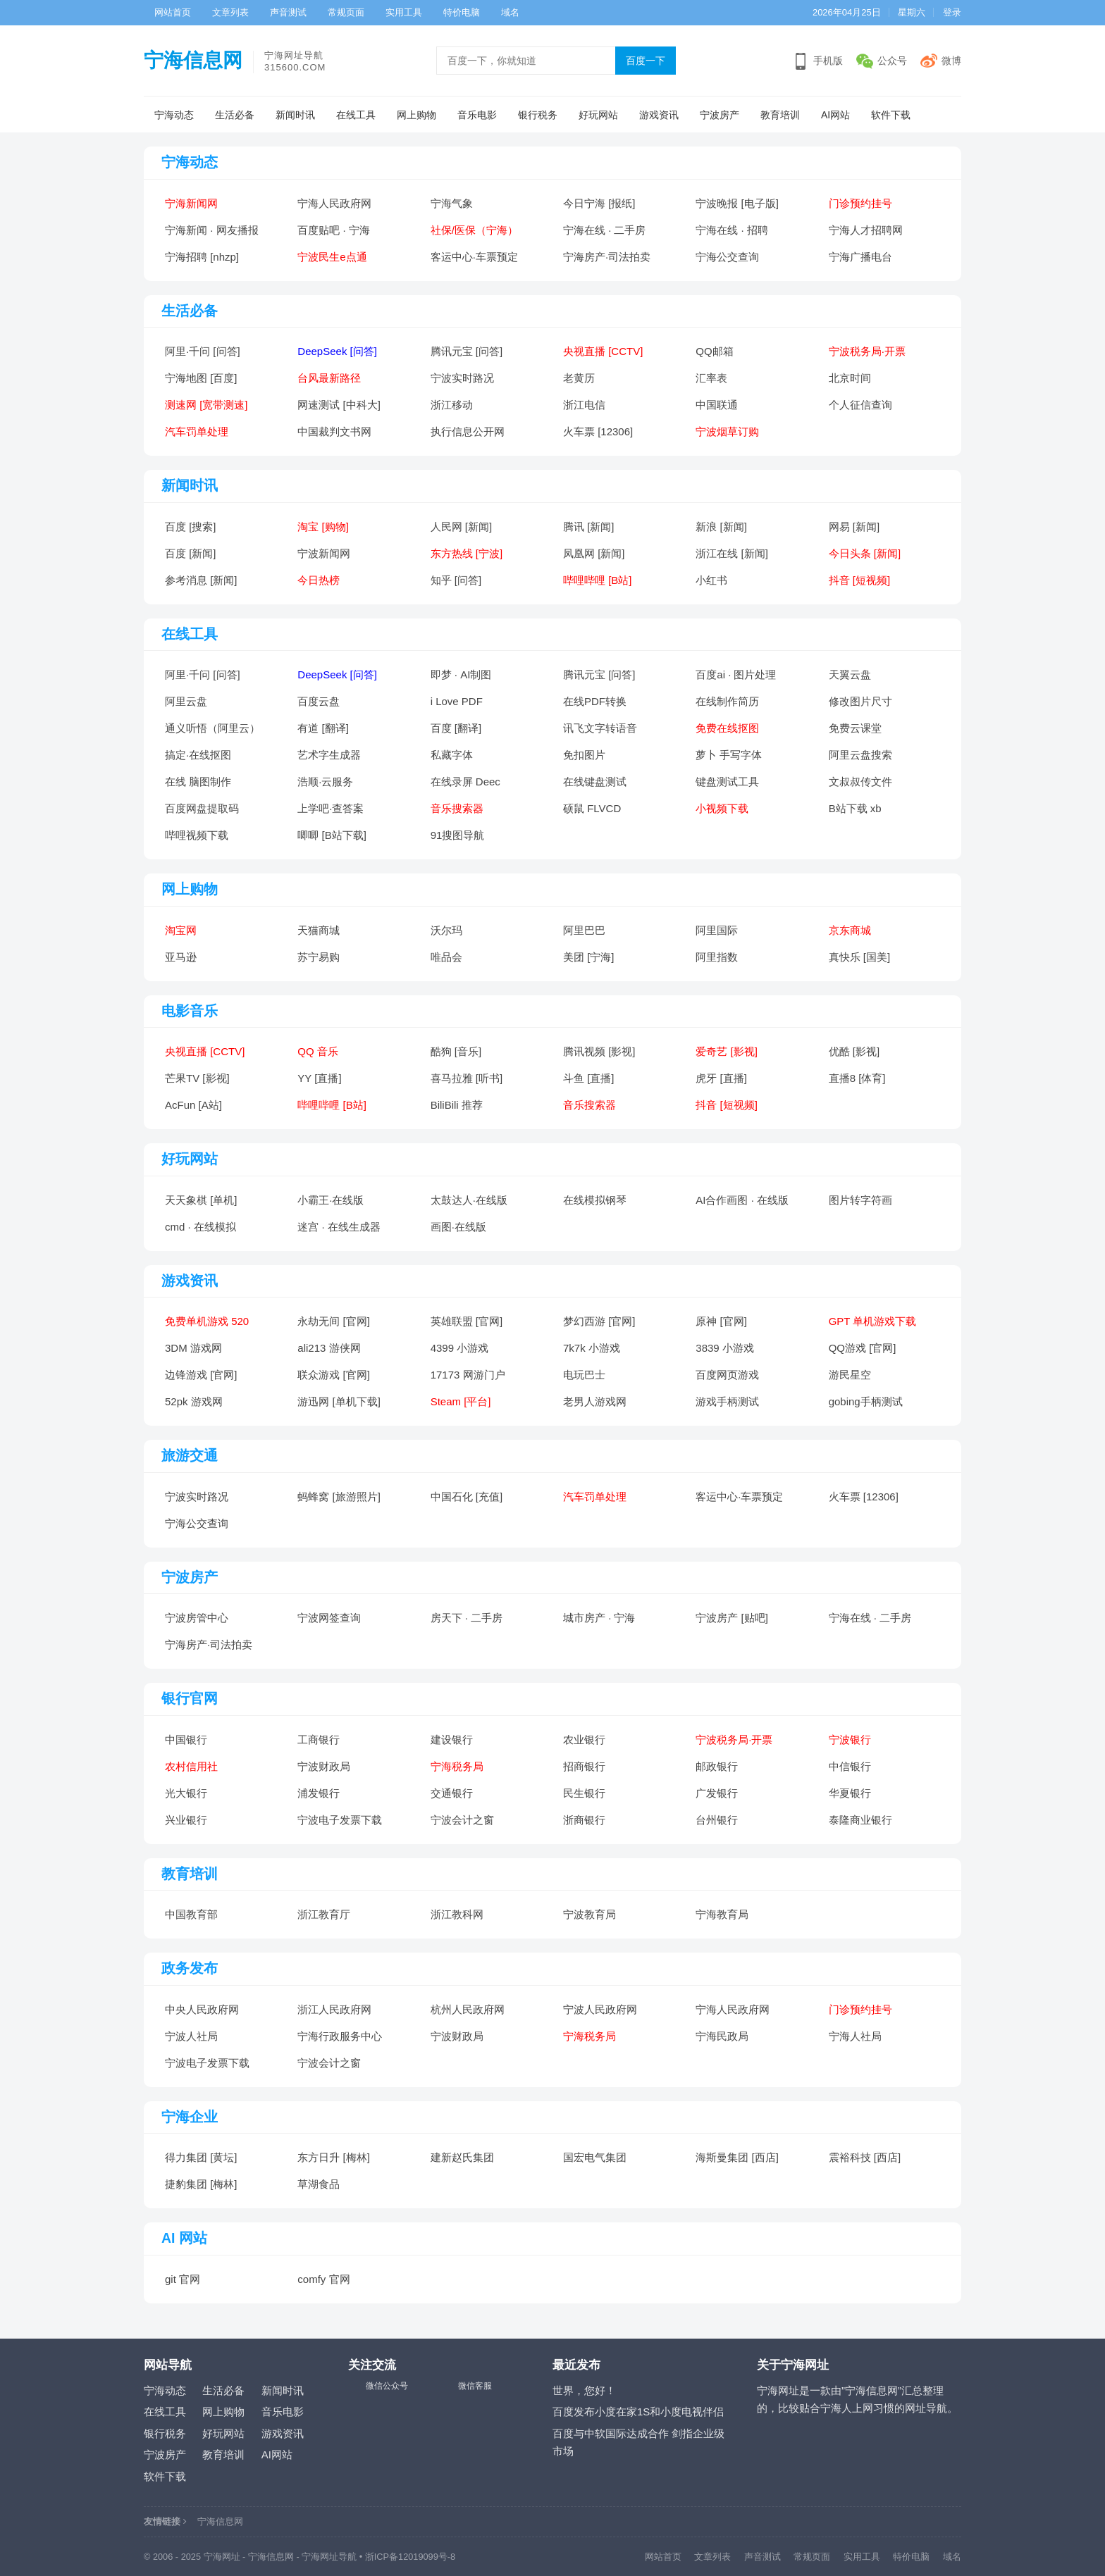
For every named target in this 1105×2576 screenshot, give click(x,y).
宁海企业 (189, 2116)
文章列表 (230, 12)
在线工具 (356, 114)
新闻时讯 (295, 114)
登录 (952, 12)
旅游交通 (189, 1455)
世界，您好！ (584, 2390)
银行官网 (189, 1698)
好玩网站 (598, 114)
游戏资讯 (659, 114)
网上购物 (416, 114)
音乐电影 (477, 114)
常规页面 (346, 12)
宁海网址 (222, 2556)
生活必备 (234, 114)
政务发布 (189, 1968)
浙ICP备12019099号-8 (410, 2556)
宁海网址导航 (329, 2556)
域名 (510, 12)
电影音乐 (189, 1011)
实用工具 (403, 12)
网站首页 (172, 12)
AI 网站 (184, 2238)
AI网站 (835, 114)
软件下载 (890, 114)
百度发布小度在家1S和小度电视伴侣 (638, 2412)
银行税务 (537, 114)
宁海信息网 (193, 60)
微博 (951, 60)
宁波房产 (719, 114)
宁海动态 (174, 114)
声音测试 (288, 12)
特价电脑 (461, 12)
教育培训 (780, 114)
